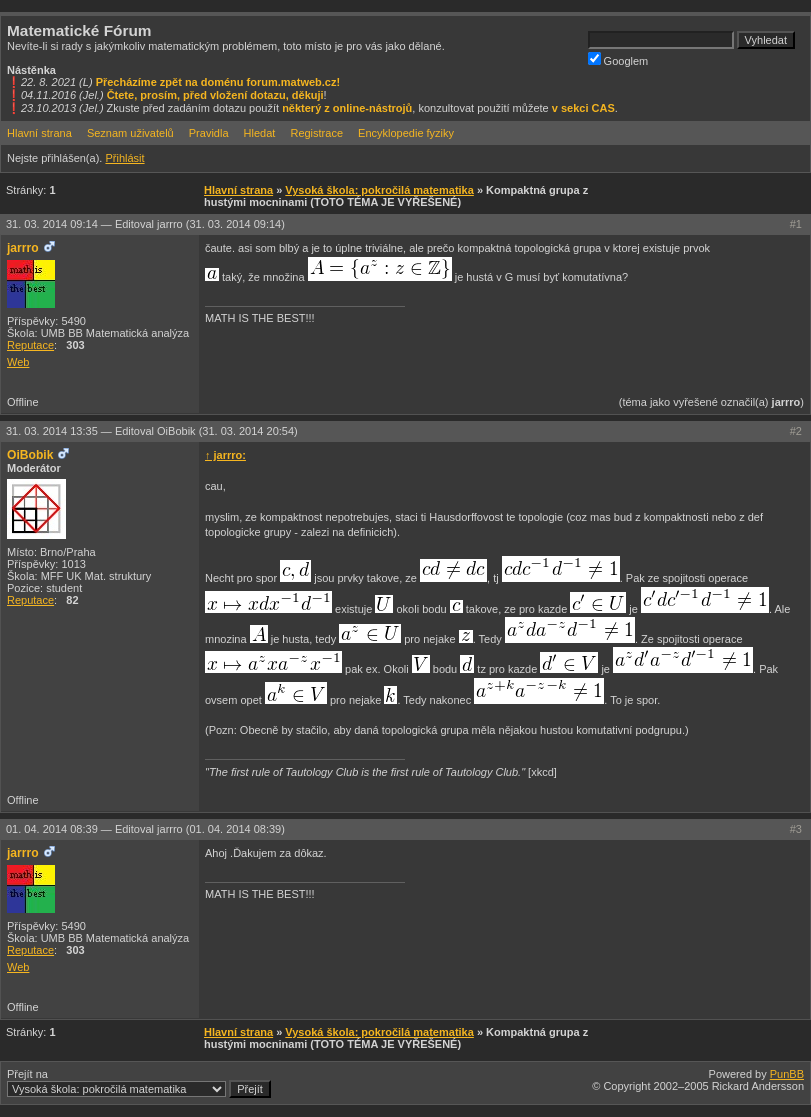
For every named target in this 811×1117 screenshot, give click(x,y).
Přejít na (139, 1083)
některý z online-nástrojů (347, 108)
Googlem (618, 59)
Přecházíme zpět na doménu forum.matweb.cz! (218, 82)
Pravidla (209, 133)
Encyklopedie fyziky (406, 133)
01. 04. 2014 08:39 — (145, 829)
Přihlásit (124, 158)
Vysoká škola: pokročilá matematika (379, 190)
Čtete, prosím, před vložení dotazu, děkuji (215, 95)
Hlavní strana (39, 133)
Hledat (260, 133)
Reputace (30, 345)
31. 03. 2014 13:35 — (152, 431)
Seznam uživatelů (130, 133)
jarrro (23, 248)
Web (18, 362)
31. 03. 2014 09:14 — (145, 224)
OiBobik (30, 455)
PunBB (787, 1074)
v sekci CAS (583, 108)
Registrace (316, 133)
